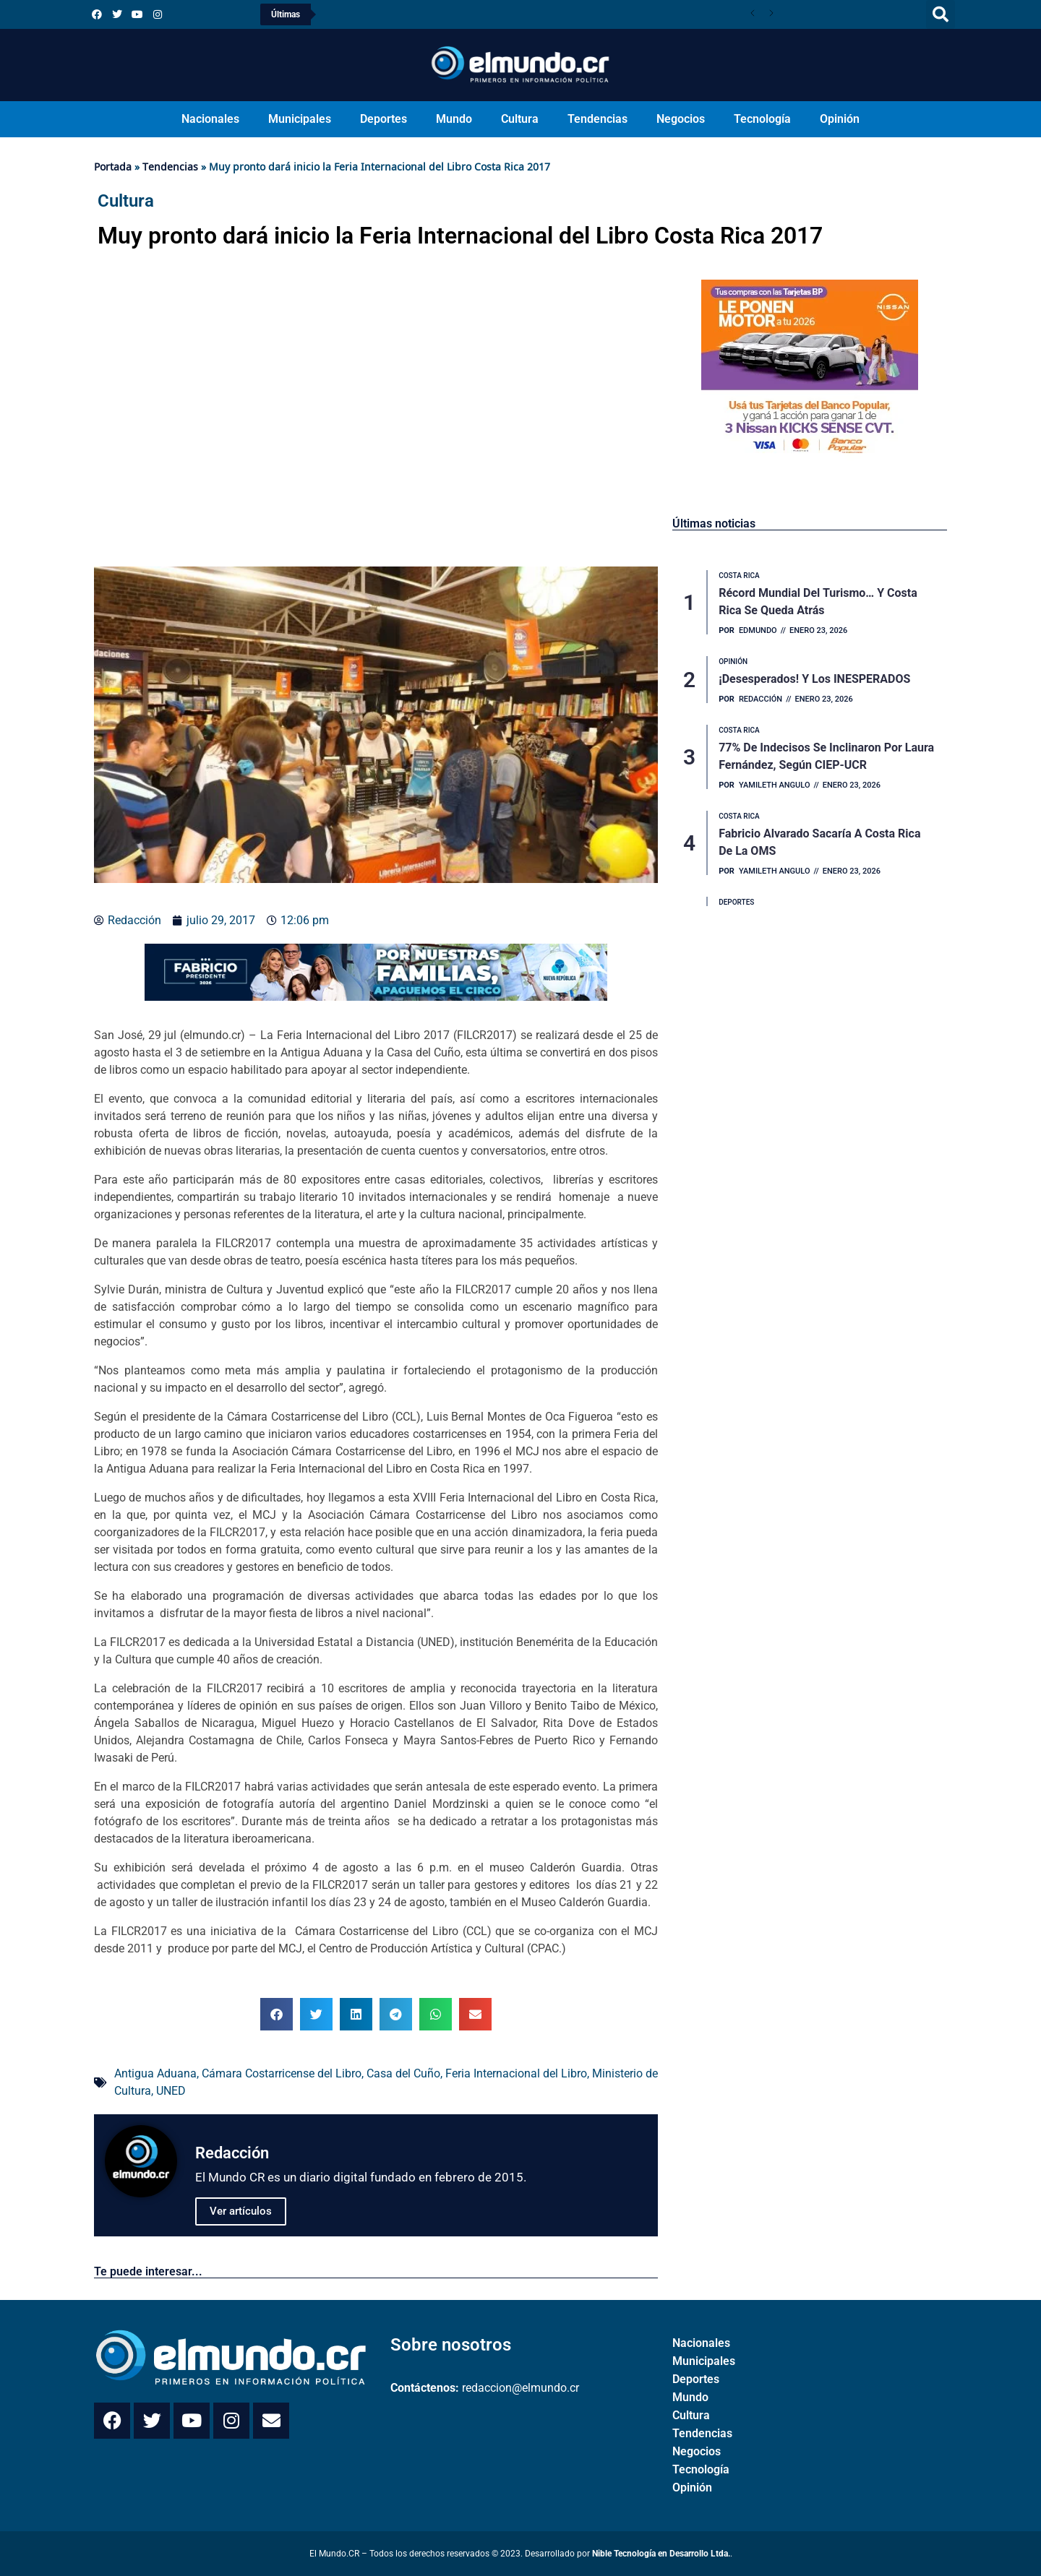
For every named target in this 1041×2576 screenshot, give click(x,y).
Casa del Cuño (403, 2073)
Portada (113, 166)
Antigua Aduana (155, 2073)
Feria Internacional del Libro (516, 2073)
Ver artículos (241, 2211)
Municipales (299, 119)
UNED (171, 2091)
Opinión (840, 119)
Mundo (454, 119)
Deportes (383, 119)
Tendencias (597, 119)
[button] (940, 14)
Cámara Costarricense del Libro (281, 2073)
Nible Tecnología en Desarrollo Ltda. (661, 2554)
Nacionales (210, 119)
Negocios (680, 119)
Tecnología (762, 119)
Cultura (520, 119)
